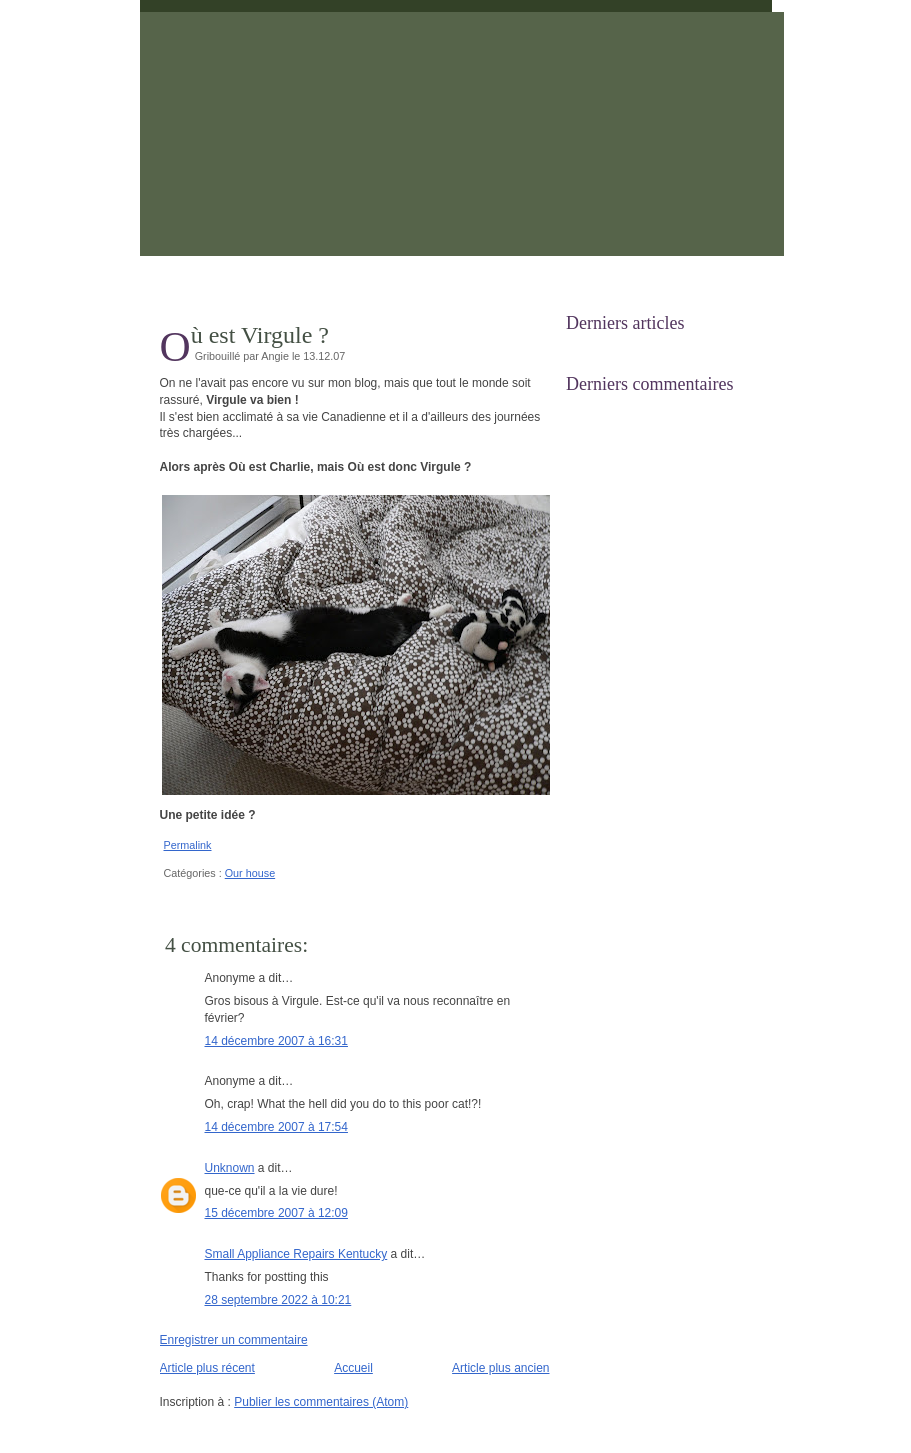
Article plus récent (207, 1368)
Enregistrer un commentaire (234, 1340)
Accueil (353, 1368)
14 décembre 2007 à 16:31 (276, 1041)
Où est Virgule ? (260, 335)
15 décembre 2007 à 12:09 (276, 1213)
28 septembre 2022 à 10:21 (278, 1300)
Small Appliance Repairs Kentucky (296, 1254)
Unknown (230, 1168)
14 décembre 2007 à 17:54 (276, 1127)
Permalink (188, 845)
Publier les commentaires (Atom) (321, 1402)
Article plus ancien (500, 1368)
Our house (250, 873)
